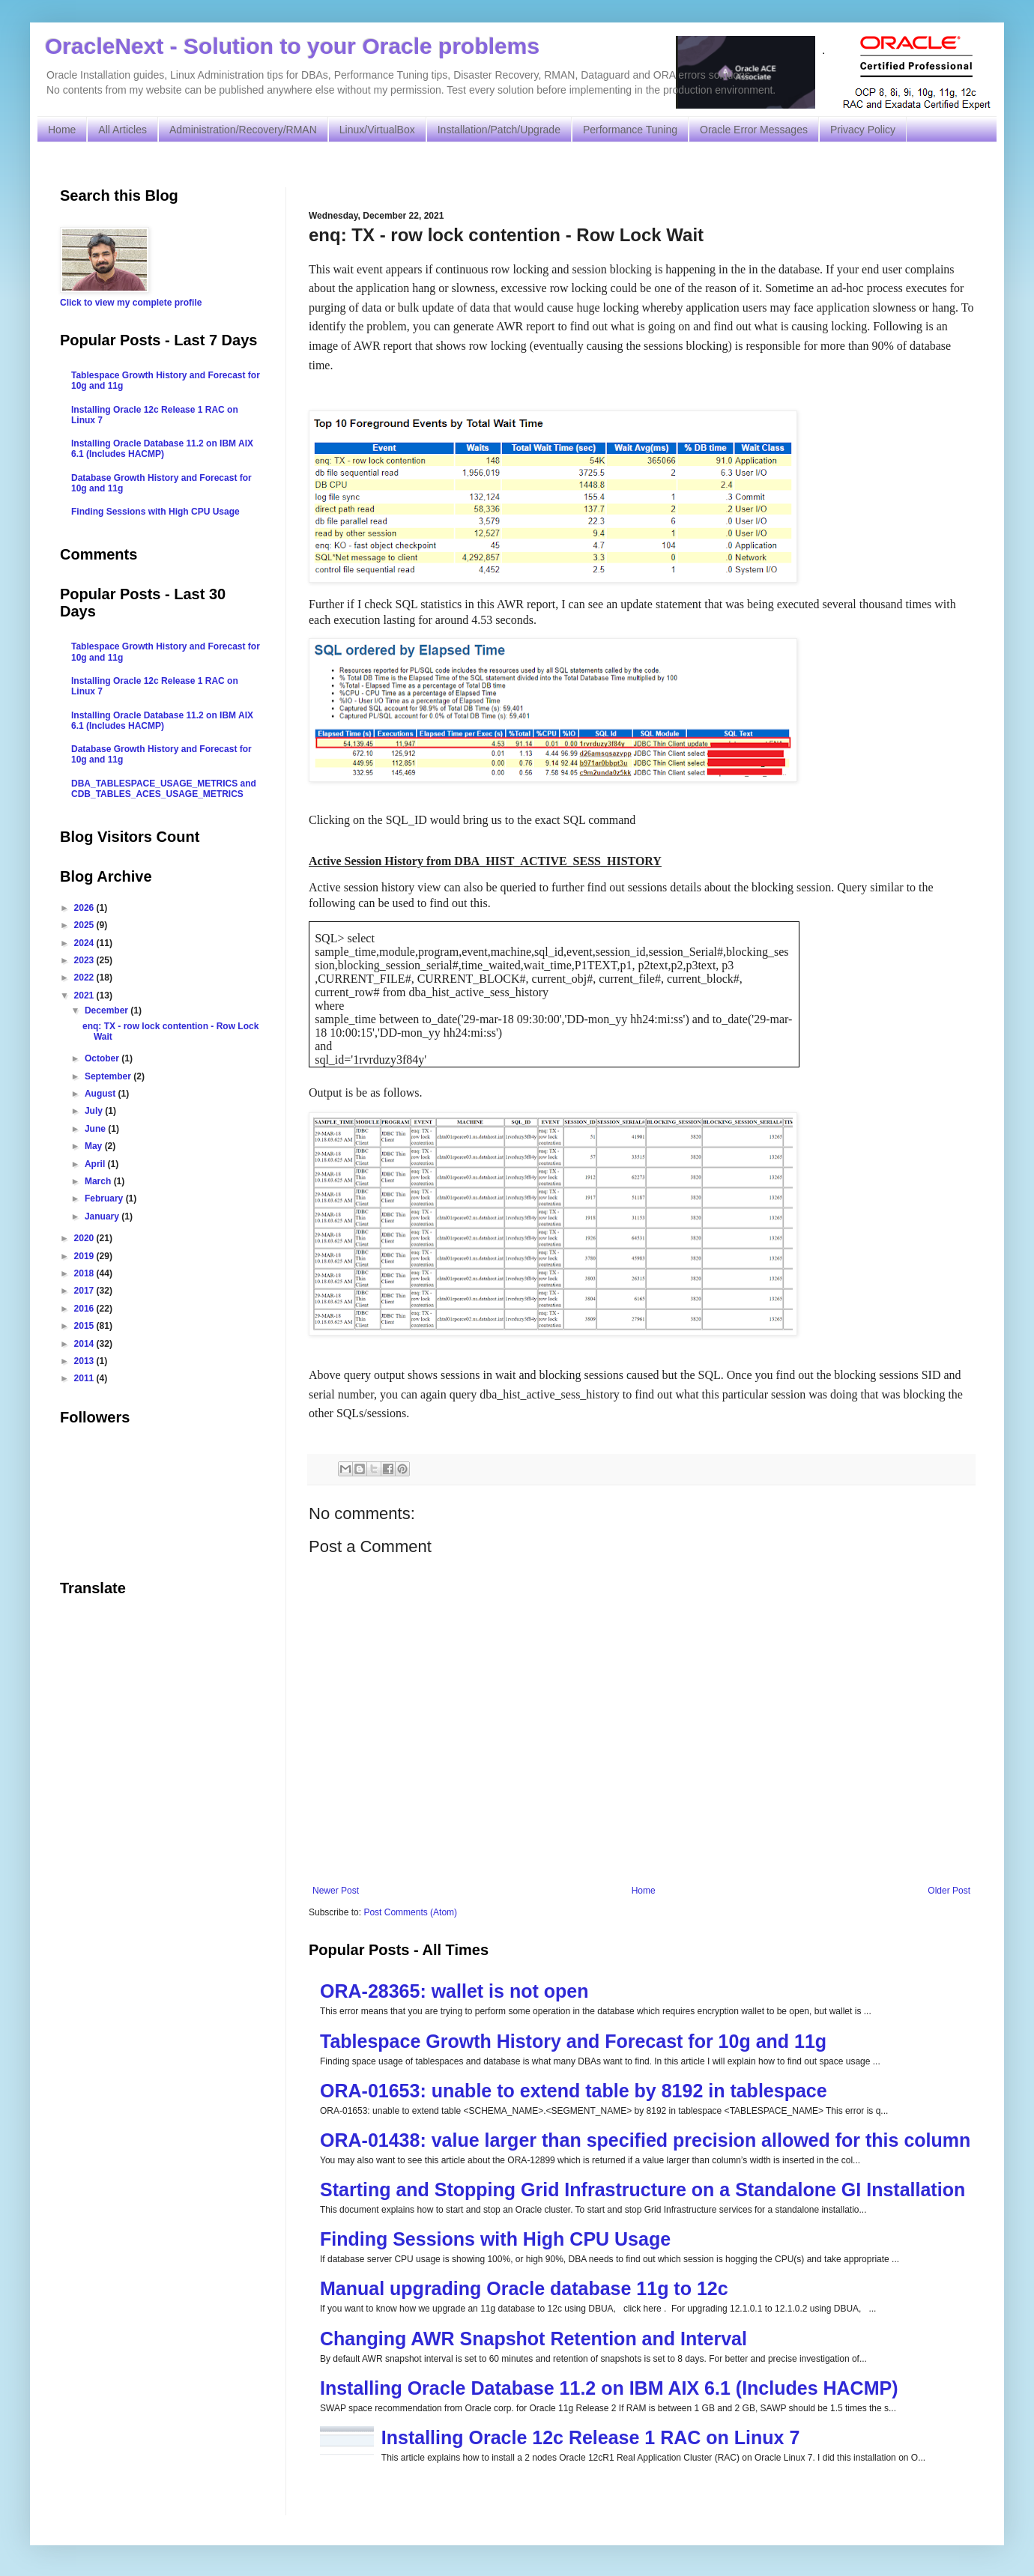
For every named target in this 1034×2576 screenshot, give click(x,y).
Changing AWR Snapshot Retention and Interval (533, 2338)
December (107, 1010)
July (95, 1111)
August (101, 1093)
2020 (85, 1238)
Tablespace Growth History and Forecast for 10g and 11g (573, 2041)
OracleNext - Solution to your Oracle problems (292, 46)
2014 (85, 1344)
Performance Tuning (630, 130)
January (103, 1216)
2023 (85, 960)
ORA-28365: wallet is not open (454, 1991)
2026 (85, 908)
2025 (85, 925)
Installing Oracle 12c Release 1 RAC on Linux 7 (590, 2437)
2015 (85, 1326)
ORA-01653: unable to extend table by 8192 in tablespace (573, 2090)
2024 (85, 943)
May (95, 1146)
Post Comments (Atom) (410, 1912)
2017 (85, 1290)
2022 (85, 977)
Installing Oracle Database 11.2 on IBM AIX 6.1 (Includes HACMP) (609, 2388)
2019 (85, 1256)
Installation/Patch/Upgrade (499, 130)
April (96, 1164)
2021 (85, 995)
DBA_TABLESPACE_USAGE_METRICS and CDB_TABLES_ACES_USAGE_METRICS (163, 788)
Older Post (949, 1890)
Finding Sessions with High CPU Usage (495, 2238)
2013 (85, 1361)
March (99, 1181)
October (103, 1058)
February (105, 1198)
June (96, 1129)
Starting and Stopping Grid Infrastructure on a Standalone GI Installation (642, 2189)
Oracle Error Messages (754, 130)
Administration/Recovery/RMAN (243, 130)
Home (62, 130)
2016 (85, 1308)
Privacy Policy (862, 130)
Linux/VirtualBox (377, 130)
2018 (85, 1273)
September (109, 1076)
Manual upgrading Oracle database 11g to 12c (524, 2288)
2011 (85, 1378)
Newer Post (335, 1890)
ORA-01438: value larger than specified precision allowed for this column (645, 2140)
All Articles (122, 130)
